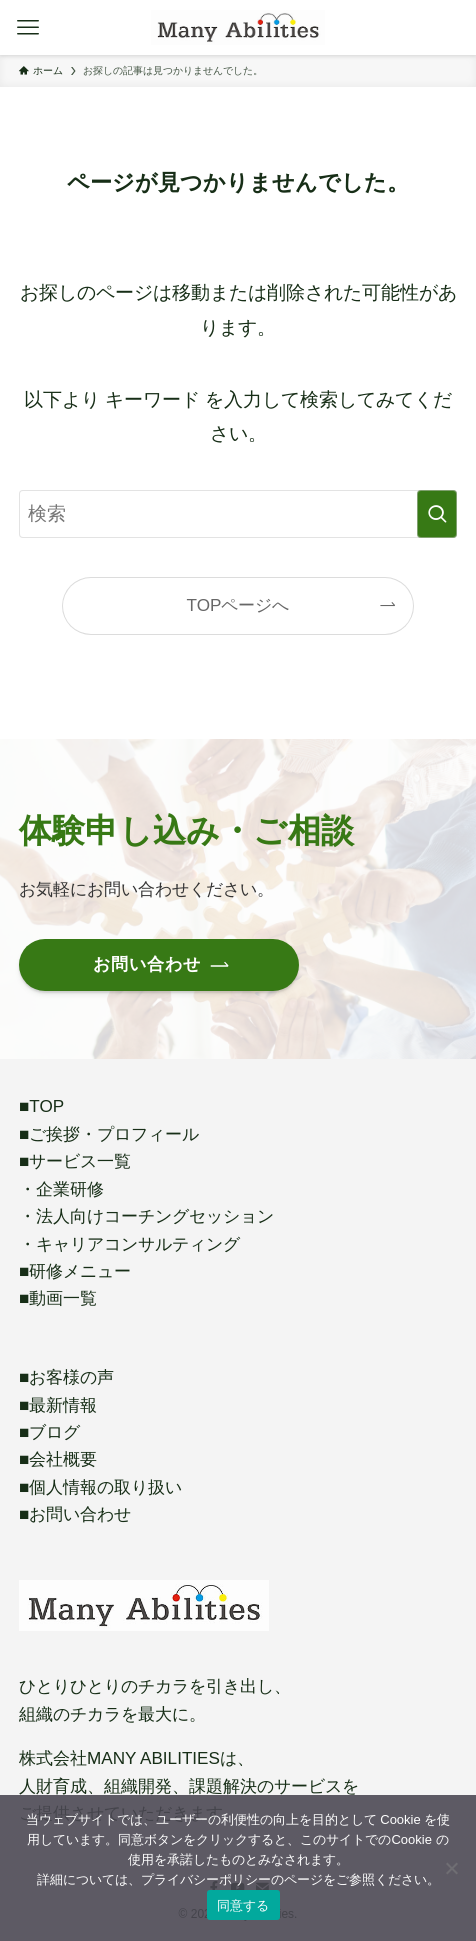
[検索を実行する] (437, 514)
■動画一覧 (58, 1298)
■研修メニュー (75, 1271)
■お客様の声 (66, 1377)
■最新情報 (58, 1405)
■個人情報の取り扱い (100, 1487)
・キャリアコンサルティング (129, 1244)
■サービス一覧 (75, 1161)
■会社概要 (58, 1459)
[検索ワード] (238, 514)
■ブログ (49, 1432)
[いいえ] (451, 1868)
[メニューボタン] (27, 27)
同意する (243, 1905)
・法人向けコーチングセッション (146, 1216)
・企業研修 (61, 1189)
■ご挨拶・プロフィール (109, 1134)
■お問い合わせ (75, 1514)
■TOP (41, 1106)
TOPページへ (238, 605)
